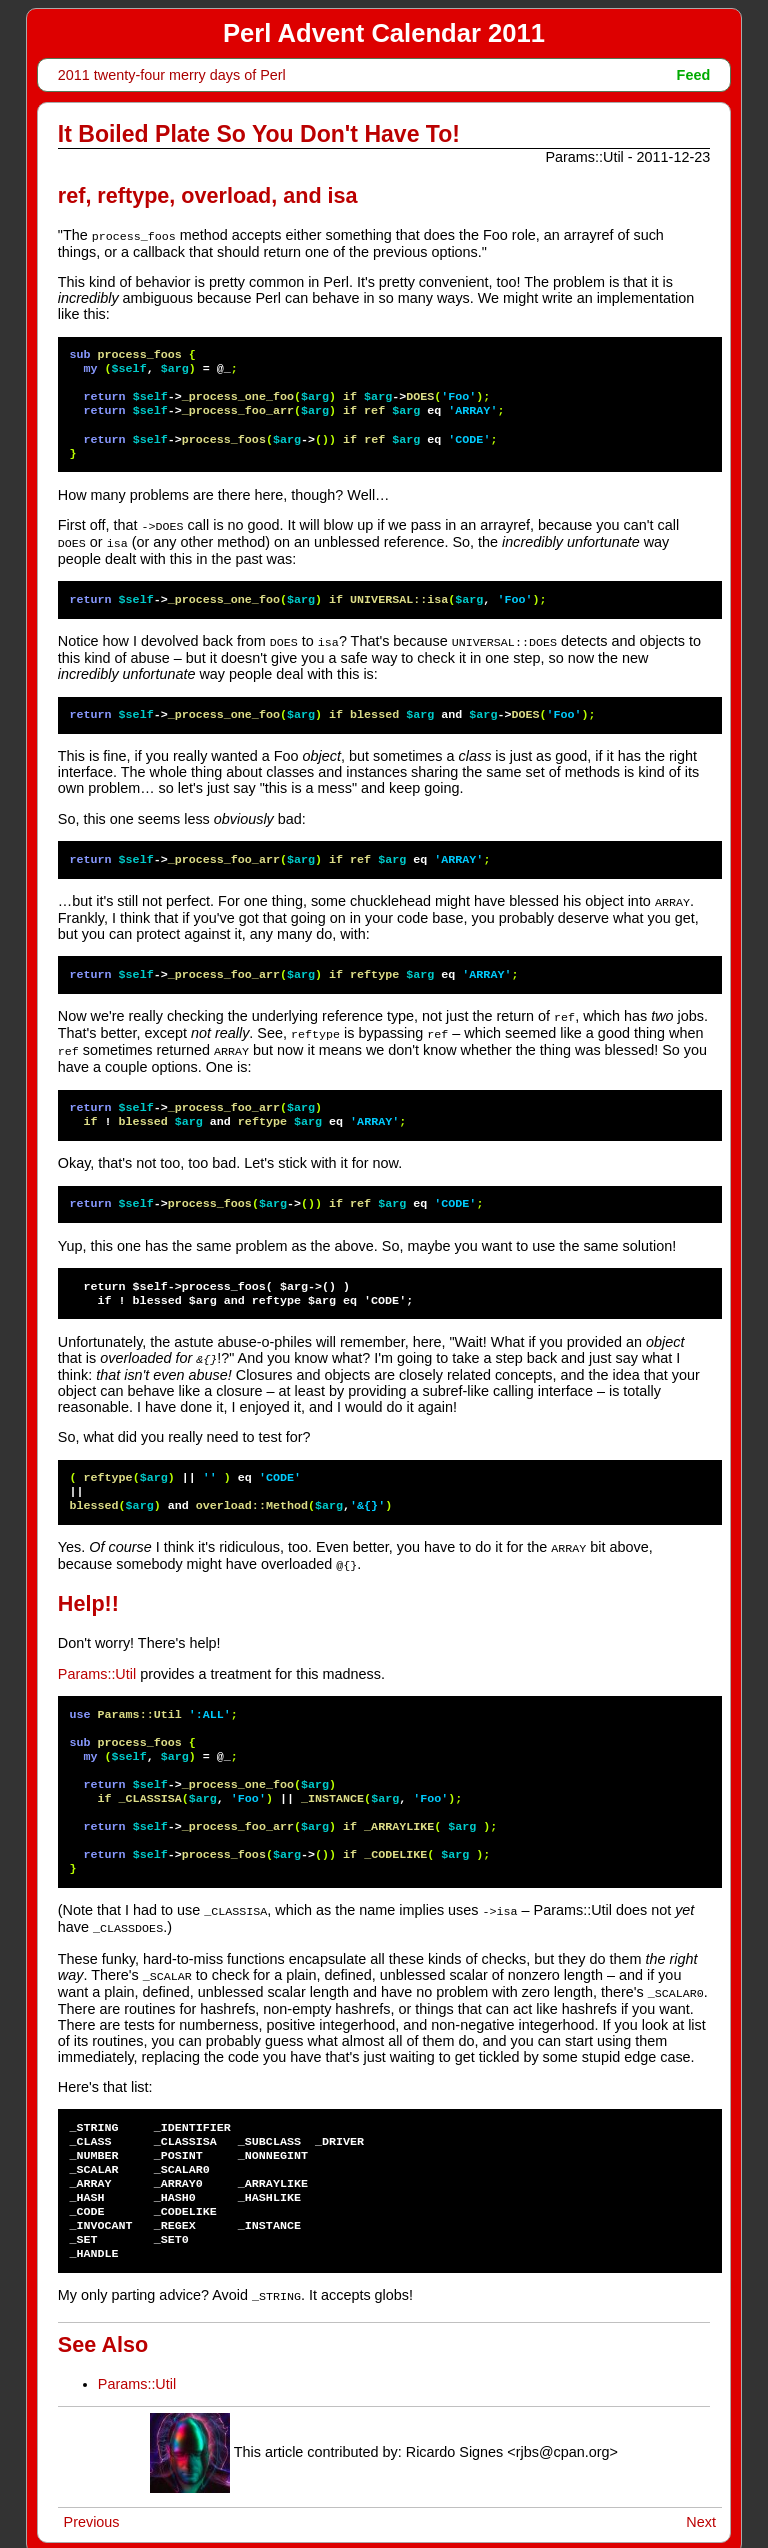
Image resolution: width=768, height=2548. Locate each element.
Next (701, 2506)
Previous (92, 2506)
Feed (694, 75)
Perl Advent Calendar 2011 (384, 33)
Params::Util (97, 1663)
